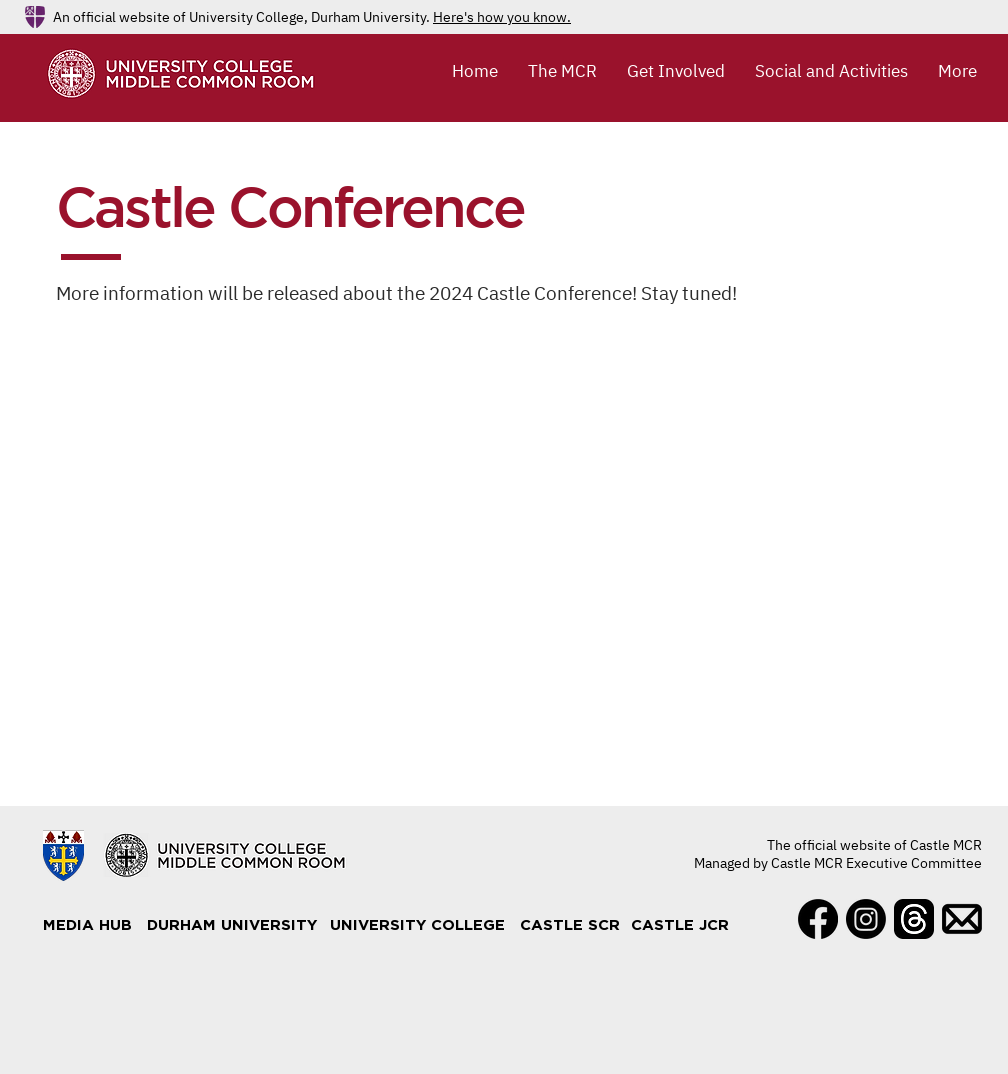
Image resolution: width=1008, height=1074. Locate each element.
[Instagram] (866, 919)
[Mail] (962, 919)
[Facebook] (818, 919)
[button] (562, 71)
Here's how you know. (502, 17)
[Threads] (914, 919)
